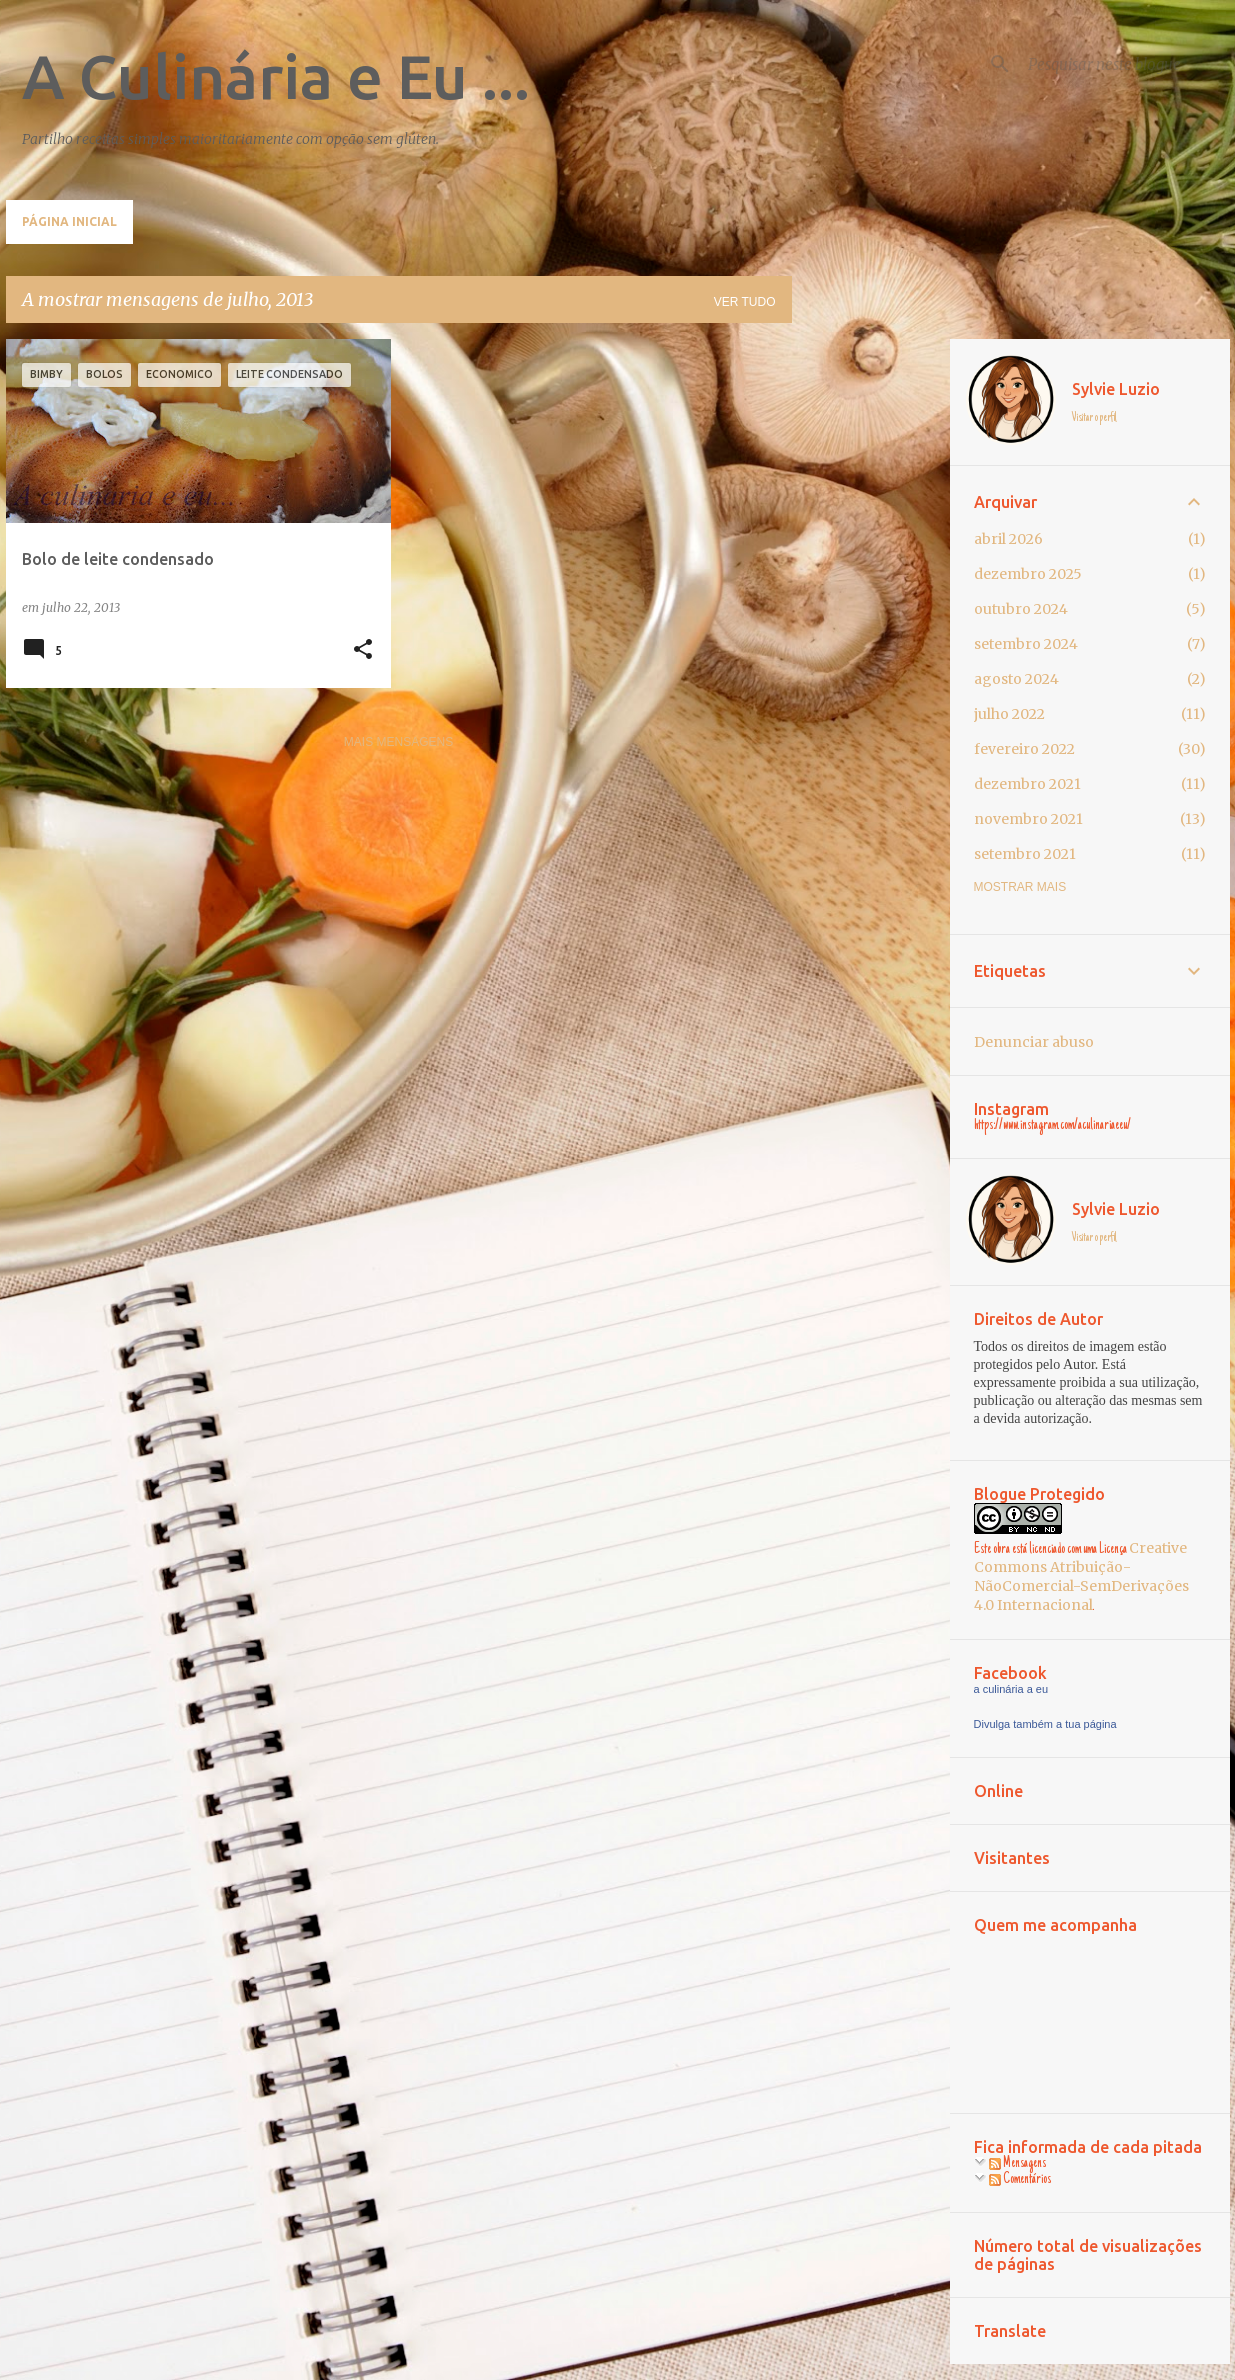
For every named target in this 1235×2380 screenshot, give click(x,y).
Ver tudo (745, 302)
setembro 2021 (1025, 854)
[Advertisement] (871, 639)
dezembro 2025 (1028, 574)
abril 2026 (1008, 539)
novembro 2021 (1028, 819)
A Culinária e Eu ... (276, 76)
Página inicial (69, 221)
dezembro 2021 (1027, 784)
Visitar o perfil (1094, 418)
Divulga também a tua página (1045, 1724)
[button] (363, 650)
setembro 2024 (1026, 644)
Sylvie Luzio (1116, 389)
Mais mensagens (398, 742)
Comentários (1020, 2180)
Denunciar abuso (1034, 1042)
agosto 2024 (1016, 679)
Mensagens (1017, 2164)
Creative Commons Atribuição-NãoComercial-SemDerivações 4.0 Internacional (1081, 1576)
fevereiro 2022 (1024, 749)
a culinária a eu (1011, 1689)
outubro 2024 (1021, 609)
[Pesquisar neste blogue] (1125, 64)
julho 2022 (1009, 714)
